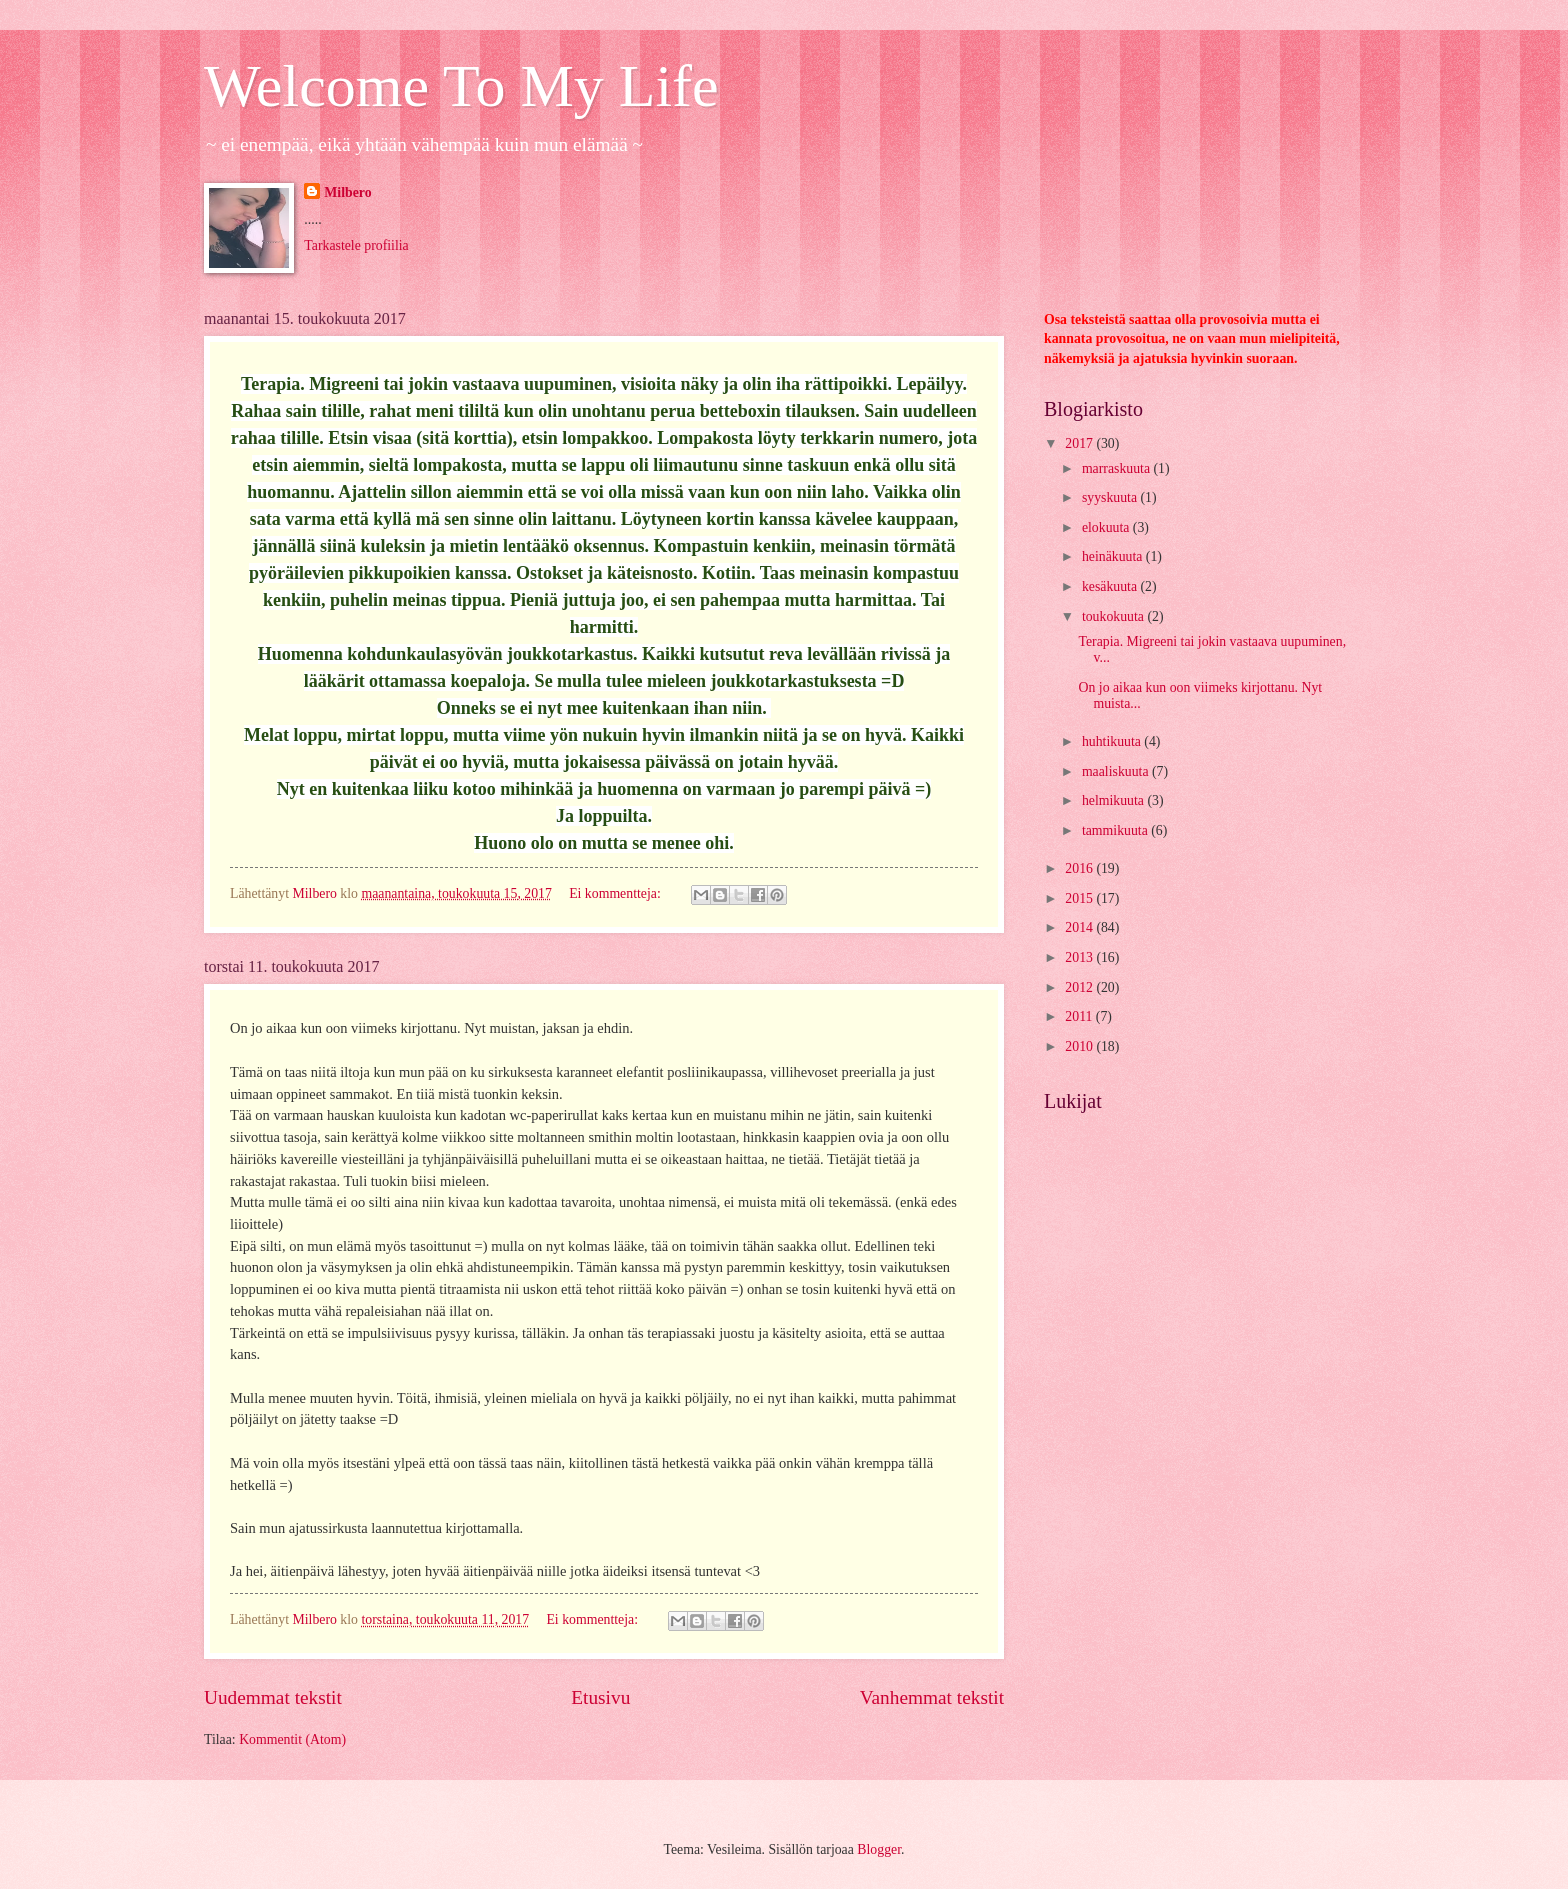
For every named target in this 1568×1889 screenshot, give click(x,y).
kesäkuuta (1111, 586)
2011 (1080, 1016)
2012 (1080, 987)
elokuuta (1107, 527)
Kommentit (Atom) (292, 1739)
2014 (1080, 927)
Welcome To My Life (461, 86)
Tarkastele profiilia (356, 245)
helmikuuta (1115, 800)
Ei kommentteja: (616, 893)
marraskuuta (1118, 468)
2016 (1080, 868)
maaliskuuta (1117, 771)
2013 (1080, 957)
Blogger (879, 1849)
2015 (1080, 898)
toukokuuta (1115, 616)
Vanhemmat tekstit (932, 1697)
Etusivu (600, 1697)
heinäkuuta (1114, 556)
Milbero (347, 192)
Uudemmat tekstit (273, 1697)
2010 (1080, 1046)
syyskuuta (1111, 497)
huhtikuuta (1113, 741)
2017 (1080, 443)
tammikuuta (1116, 830)
